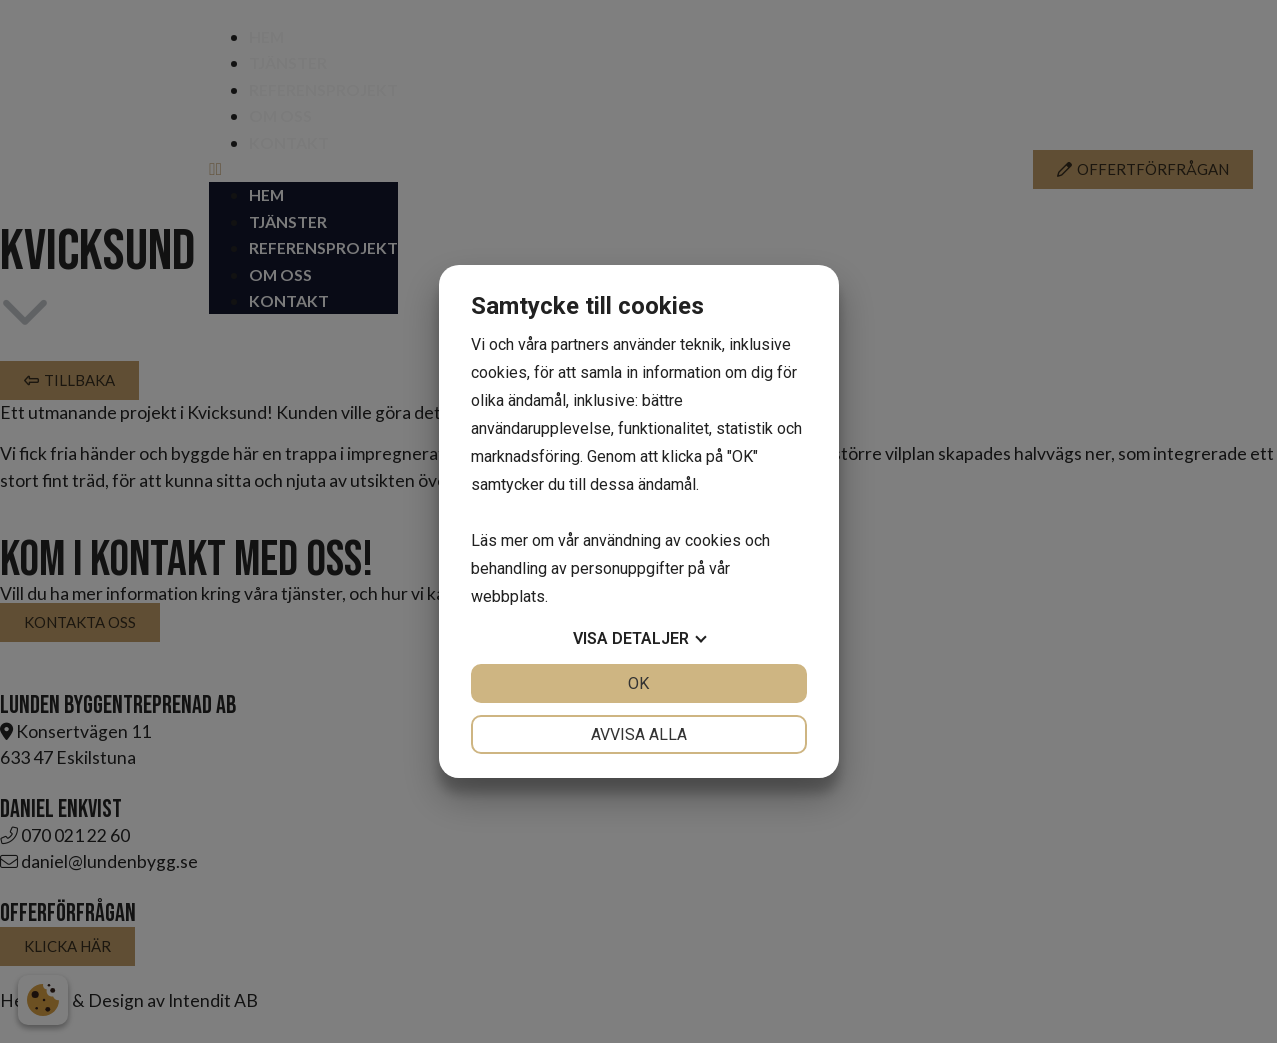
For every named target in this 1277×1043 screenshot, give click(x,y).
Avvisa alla (639, 734)
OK (638, 683)
